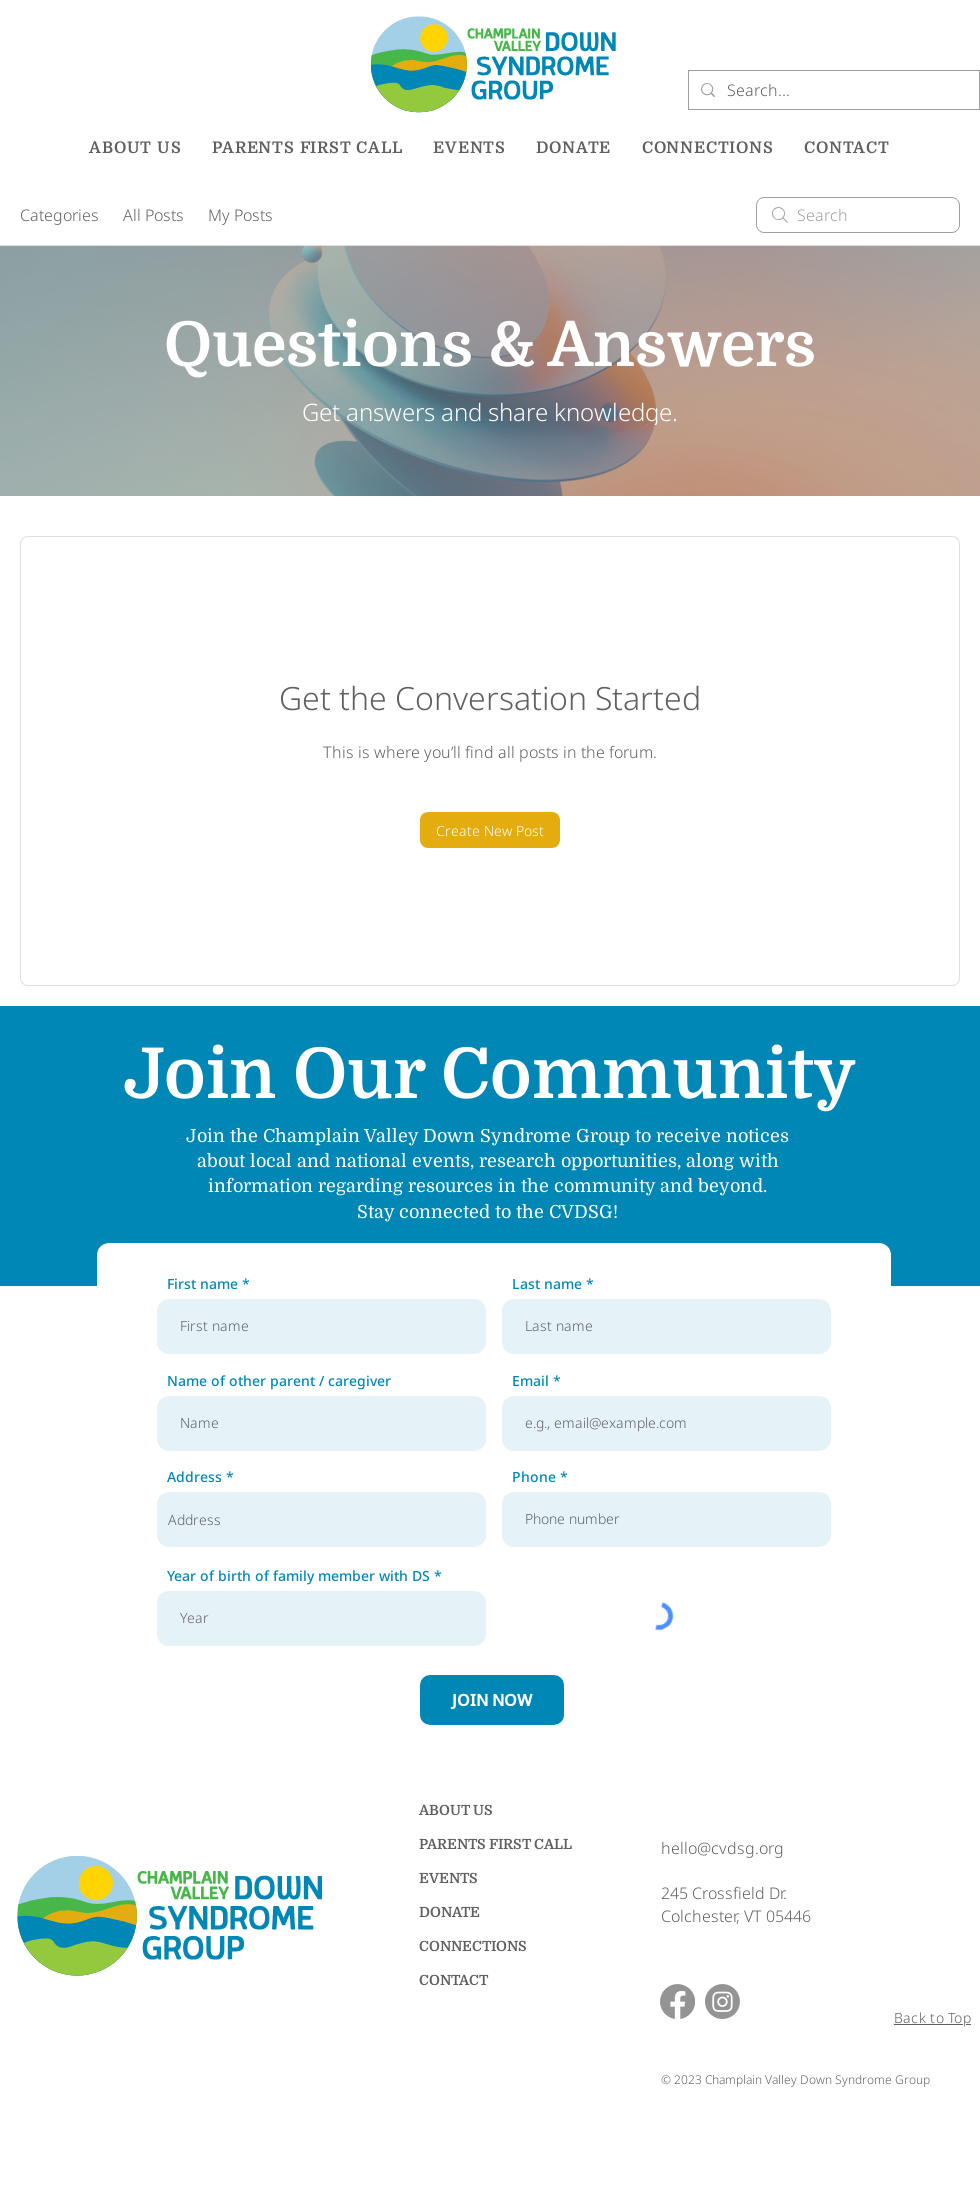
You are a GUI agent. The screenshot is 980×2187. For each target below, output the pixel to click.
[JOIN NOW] (492, 1700)
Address (194, 1477)
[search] (858, 215)
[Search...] (832, 90)
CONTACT (453, 1980)
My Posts (240, 215)
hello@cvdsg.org (722, 1848)
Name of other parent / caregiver (279, 1381)
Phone (534, 1477)
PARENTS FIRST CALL (489, 1844)
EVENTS (448, 1878)
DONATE (449, 1912)
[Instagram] (722, 2001)
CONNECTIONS (473, 1946)
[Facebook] (677, 2001)
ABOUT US (456, 1810)
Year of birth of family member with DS (298, 1576)
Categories (59, 215)
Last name (547, 1284)
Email (530, 1381)
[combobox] (321, 1519)
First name (202, 1284)
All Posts (153, 215)
